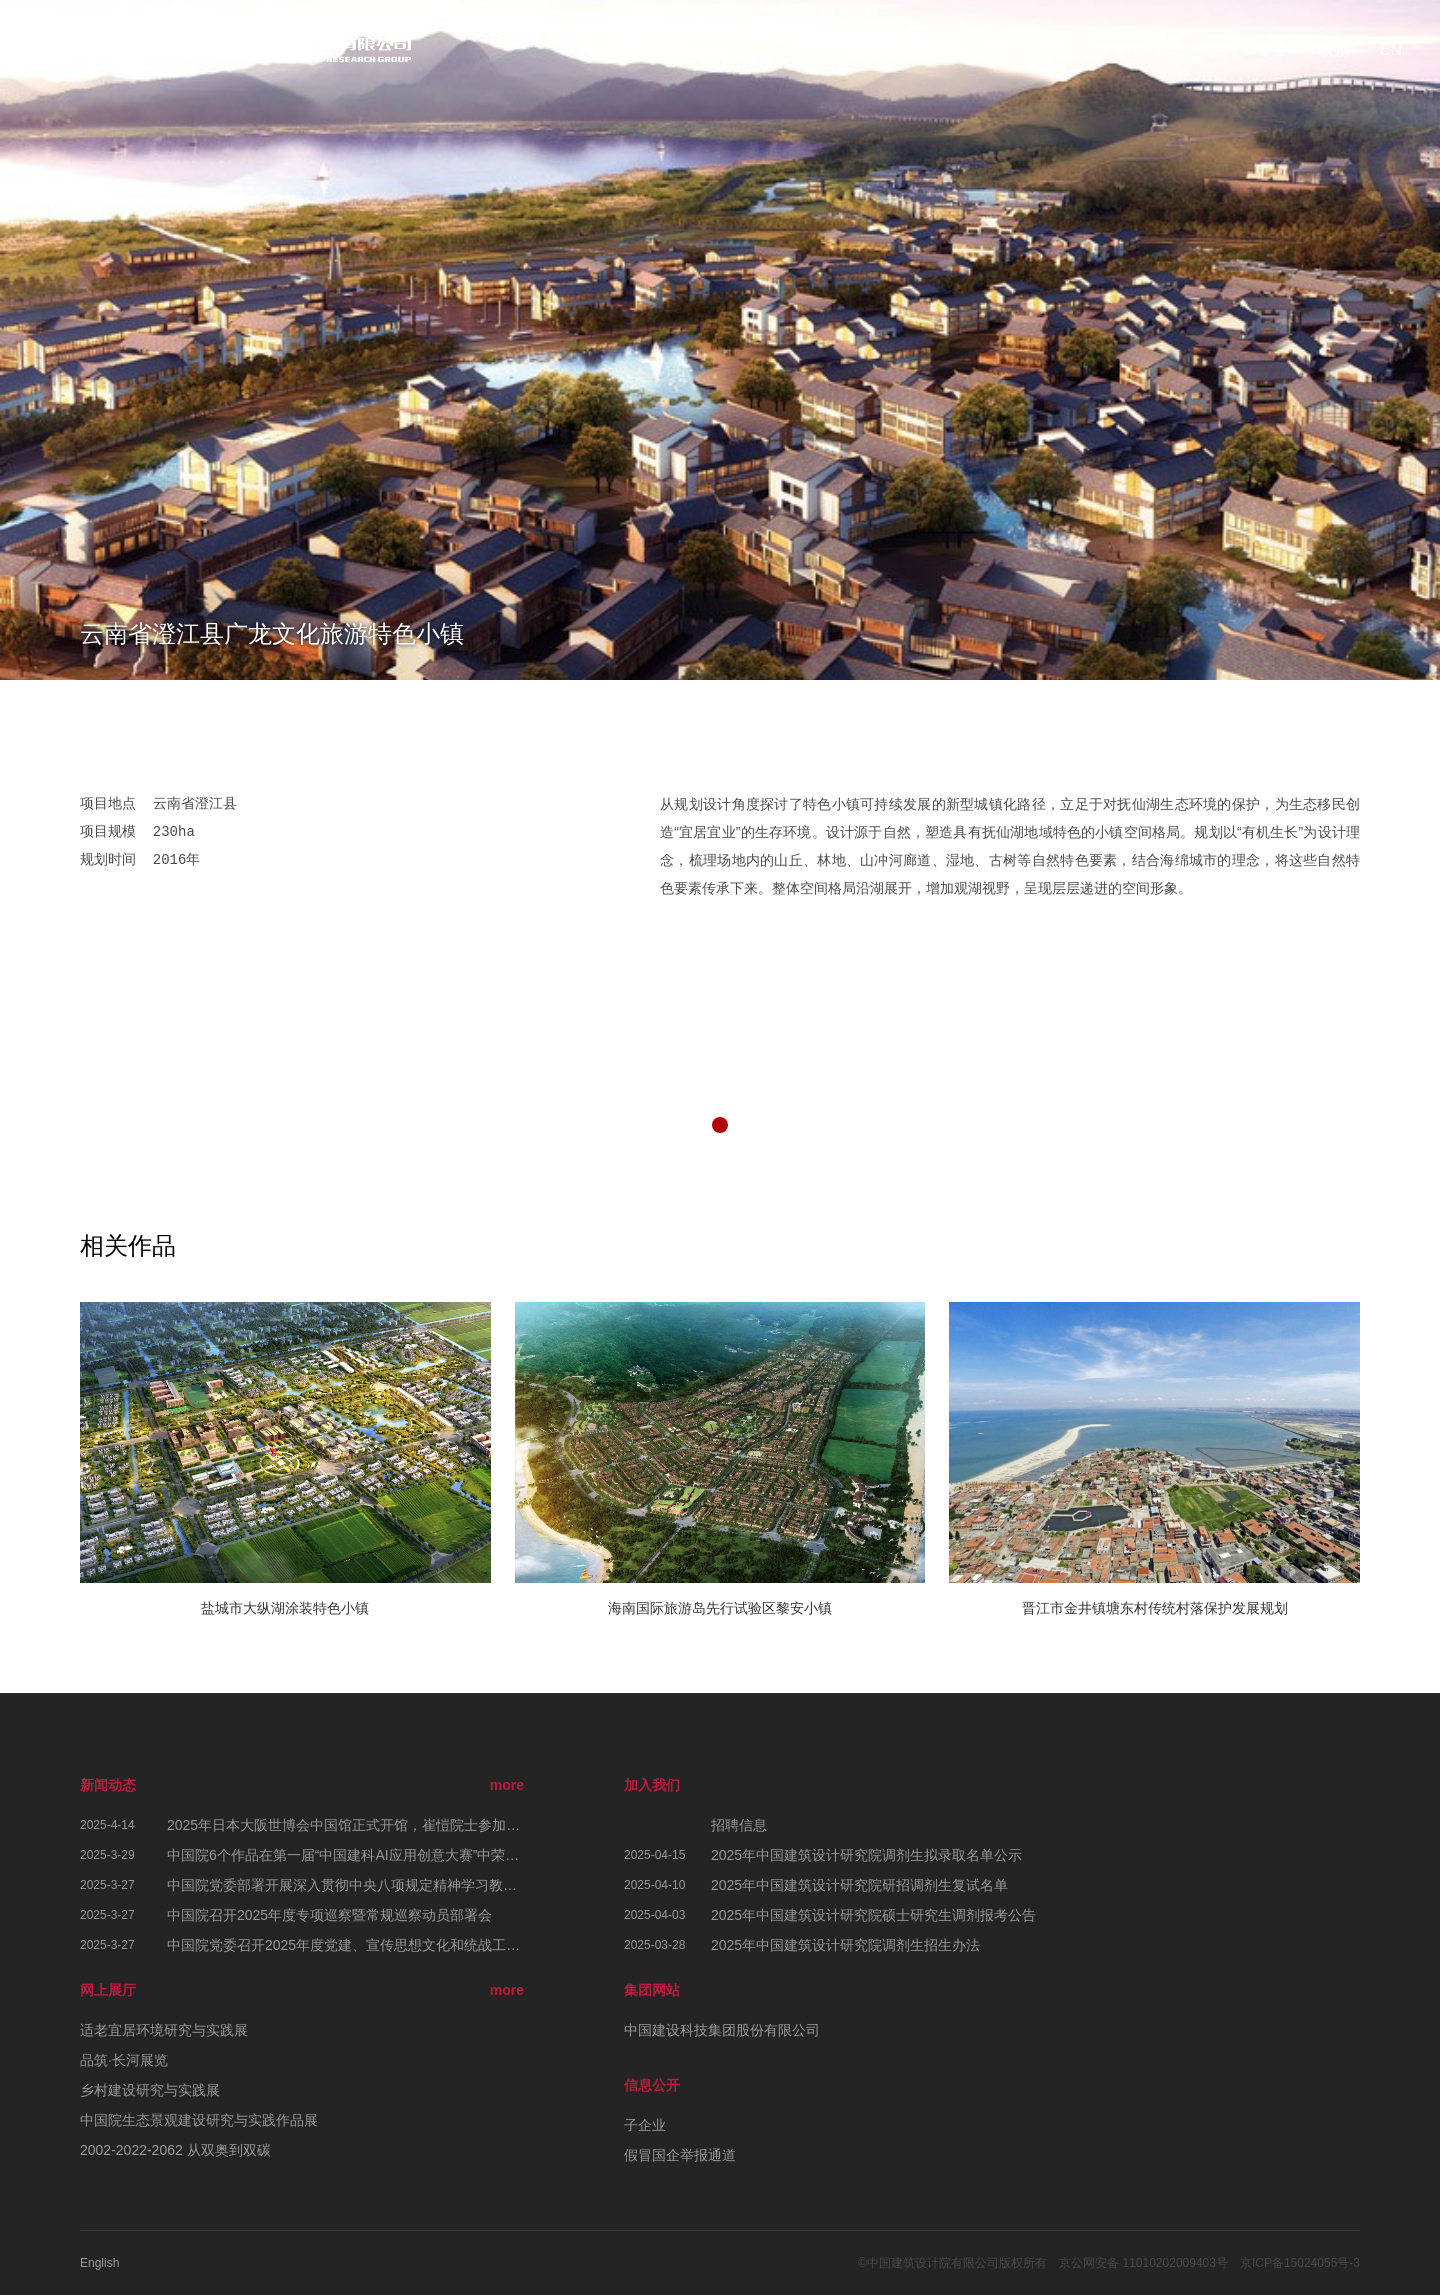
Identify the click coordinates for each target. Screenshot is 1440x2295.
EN (1391, 49)
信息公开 (652, 2085)
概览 (1086, 49)
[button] (720, 1125)
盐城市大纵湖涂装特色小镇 (285, 1608)
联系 (1334, 49)
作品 (1210, 49)
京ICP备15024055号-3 (1300, 2263)
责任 (1148, 49)
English (99, 2263)
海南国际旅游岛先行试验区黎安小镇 (720, 1608)
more (507, 1785)
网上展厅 (108, 1990)
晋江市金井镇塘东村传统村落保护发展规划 (1155, 1608)
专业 (1272, 49)
